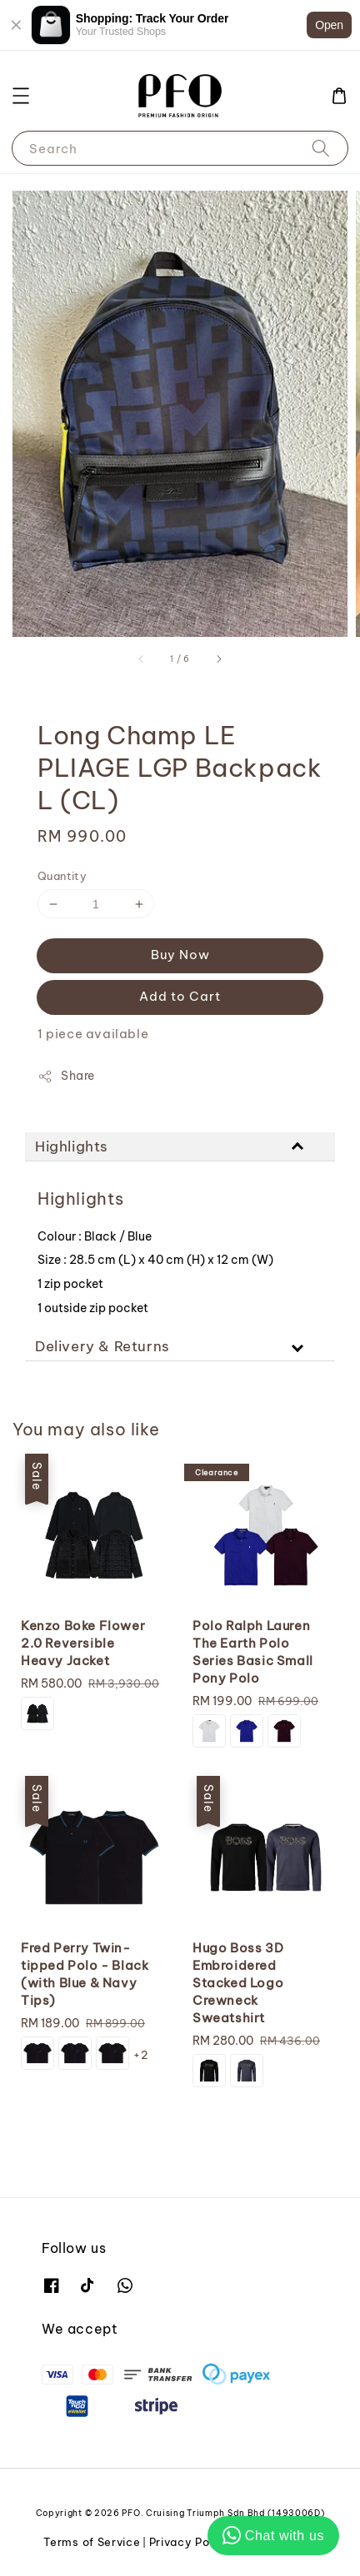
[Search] (321, 148)
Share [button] (66, 1076)
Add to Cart (180, 996)
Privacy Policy (190, 2542)
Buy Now (180, 954)
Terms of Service (91, 2542)
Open (329, 25)
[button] (20, 95)
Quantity (62, 876)
